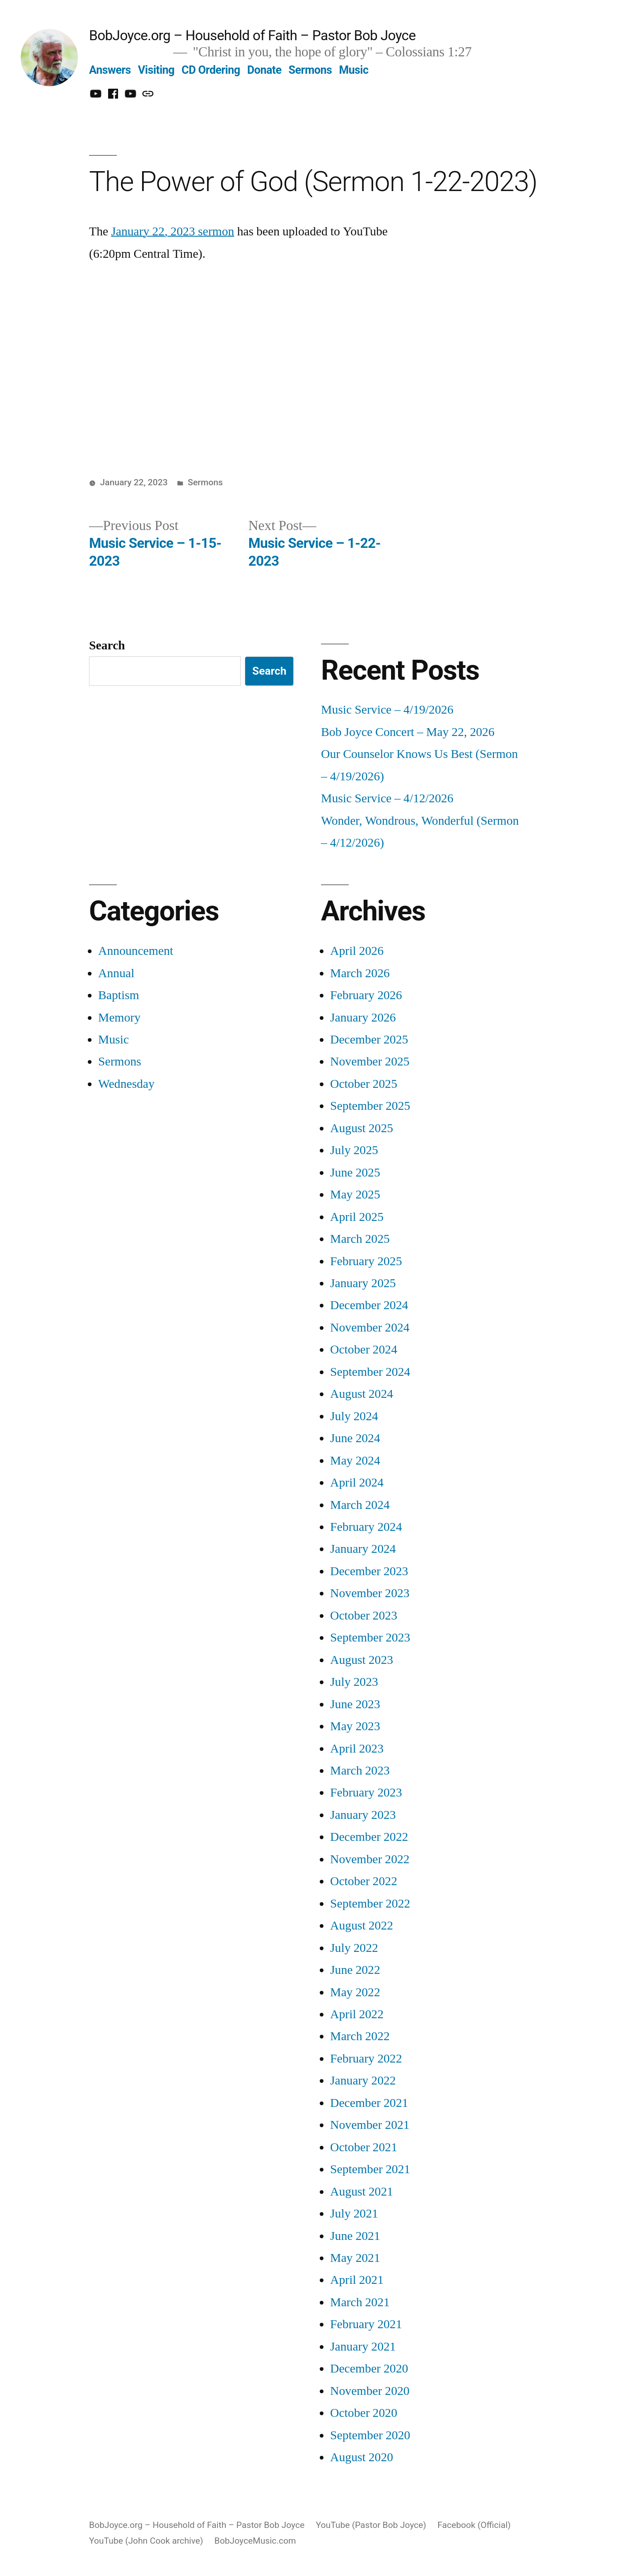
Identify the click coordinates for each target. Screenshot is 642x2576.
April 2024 (357, 1482)
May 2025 (355, 1194)
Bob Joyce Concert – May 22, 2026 (408, 732)
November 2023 (370, 1593)
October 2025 (363, 1084)
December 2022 (369, 1837)
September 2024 (370, 1372)
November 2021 (370, 2125)
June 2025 (355, 1172)
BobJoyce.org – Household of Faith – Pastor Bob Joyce (252, 35)
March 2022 (360, 2036)
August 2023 (361, 1660)
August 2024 (361, 1394)
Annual (116, 973)
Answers (110, 70)
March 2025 (360, 1239)
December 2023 (369, 1571)
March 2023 (360, 1770)
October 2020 (363, 2413)
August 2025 (361, 1128)
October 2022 (363, 1881)
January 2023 (363, 1815)
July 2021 (354, 2213)
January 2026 (363, 1017)
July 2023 (354, 1682)
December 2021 (369, 2103)
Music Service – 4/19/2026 (387, 709)
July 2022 (354, 1948)
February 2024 (366, 1527)
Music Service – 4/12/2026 (387, 798)
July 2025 (354, 1150)
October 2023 (363, 1615)
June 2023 (355, 1704)
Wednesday (126, 1084)
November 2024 (370, 1327)
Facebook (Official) (474, 2525)
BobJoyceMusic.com (255, 2540)
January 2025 (363, 1283)
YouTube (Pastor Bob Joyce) (371, 2525)
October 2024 (363, 1349)
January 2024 (363, 1549)
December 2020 (369, 2368)
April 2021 (357, 2280)
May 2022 (355, 1992)
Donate (264, 70)
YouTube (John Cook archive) (146, 2540)
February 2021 (366, 2324)
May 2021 (355, 2258)
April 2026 (357, 951)
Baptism (118, 995)
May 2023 (355, 1726)
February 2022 (366, 2058)
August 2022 (361, 1925)
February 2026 (366, 995)
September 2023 (370, 1637)
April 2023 (357, 1748)
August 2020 (361, 2457)
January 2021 (363, 2346)
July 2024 (354, 1416)
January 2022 (363, 2080)
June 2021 (355, 2236)
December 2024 (369, 1305)
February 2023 (366, 1792)
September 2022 (370, 1903)
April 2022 (357, 2014)
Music (353, 70)
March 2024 (360, 1505)
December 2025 (369, 1039)
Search (107, 645)
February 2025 (366, 1261)
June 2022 (355, 1970)
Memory (119, 1017)
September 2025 (370, 1106)
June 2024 (355, 1438)
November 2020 (370, 2391)
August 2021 (361, 2191)
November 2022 (370, 1859)
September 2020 (370, 2435)
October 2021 (363, 2147)
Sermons (310, 70)
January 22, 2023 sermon (172, 231)
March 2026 (360, 973)
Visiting (156, 70)
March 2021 (360, 2302)
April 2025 (357, 1217)
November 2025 (370, 1061)
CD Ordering (210, 70)
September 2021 (370, 2169)
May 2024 (355, 1460)
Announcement (135, 951)
